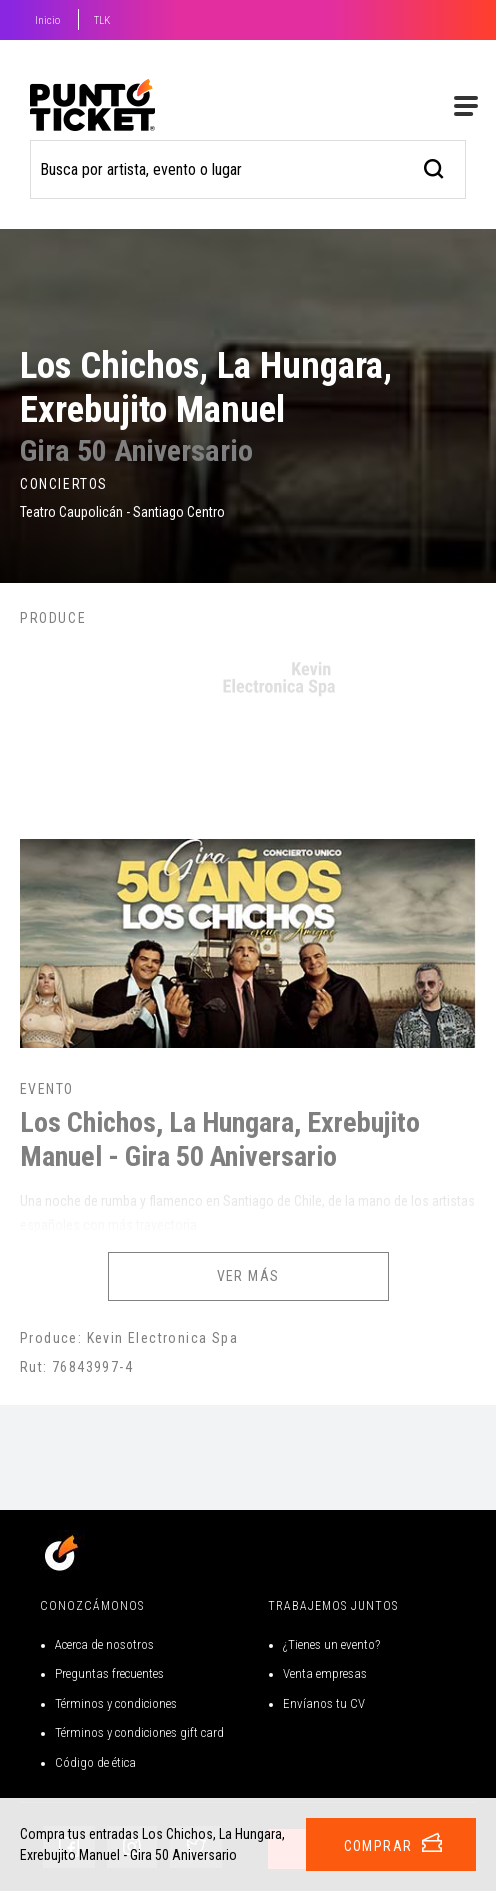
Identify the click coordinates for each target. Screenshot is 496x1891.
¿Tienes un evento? (331, 1644)
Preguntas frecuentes (109, 1673)
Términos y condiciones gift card (139, 1732)
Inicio (47, 20)
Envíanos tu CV (324, 1703)
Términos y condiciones (116, 1703)
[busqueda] (434, 166)
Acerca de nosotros (104, 1644)
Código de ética (95, 1762)
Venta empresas (325, 1673)
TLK (102, 20)
